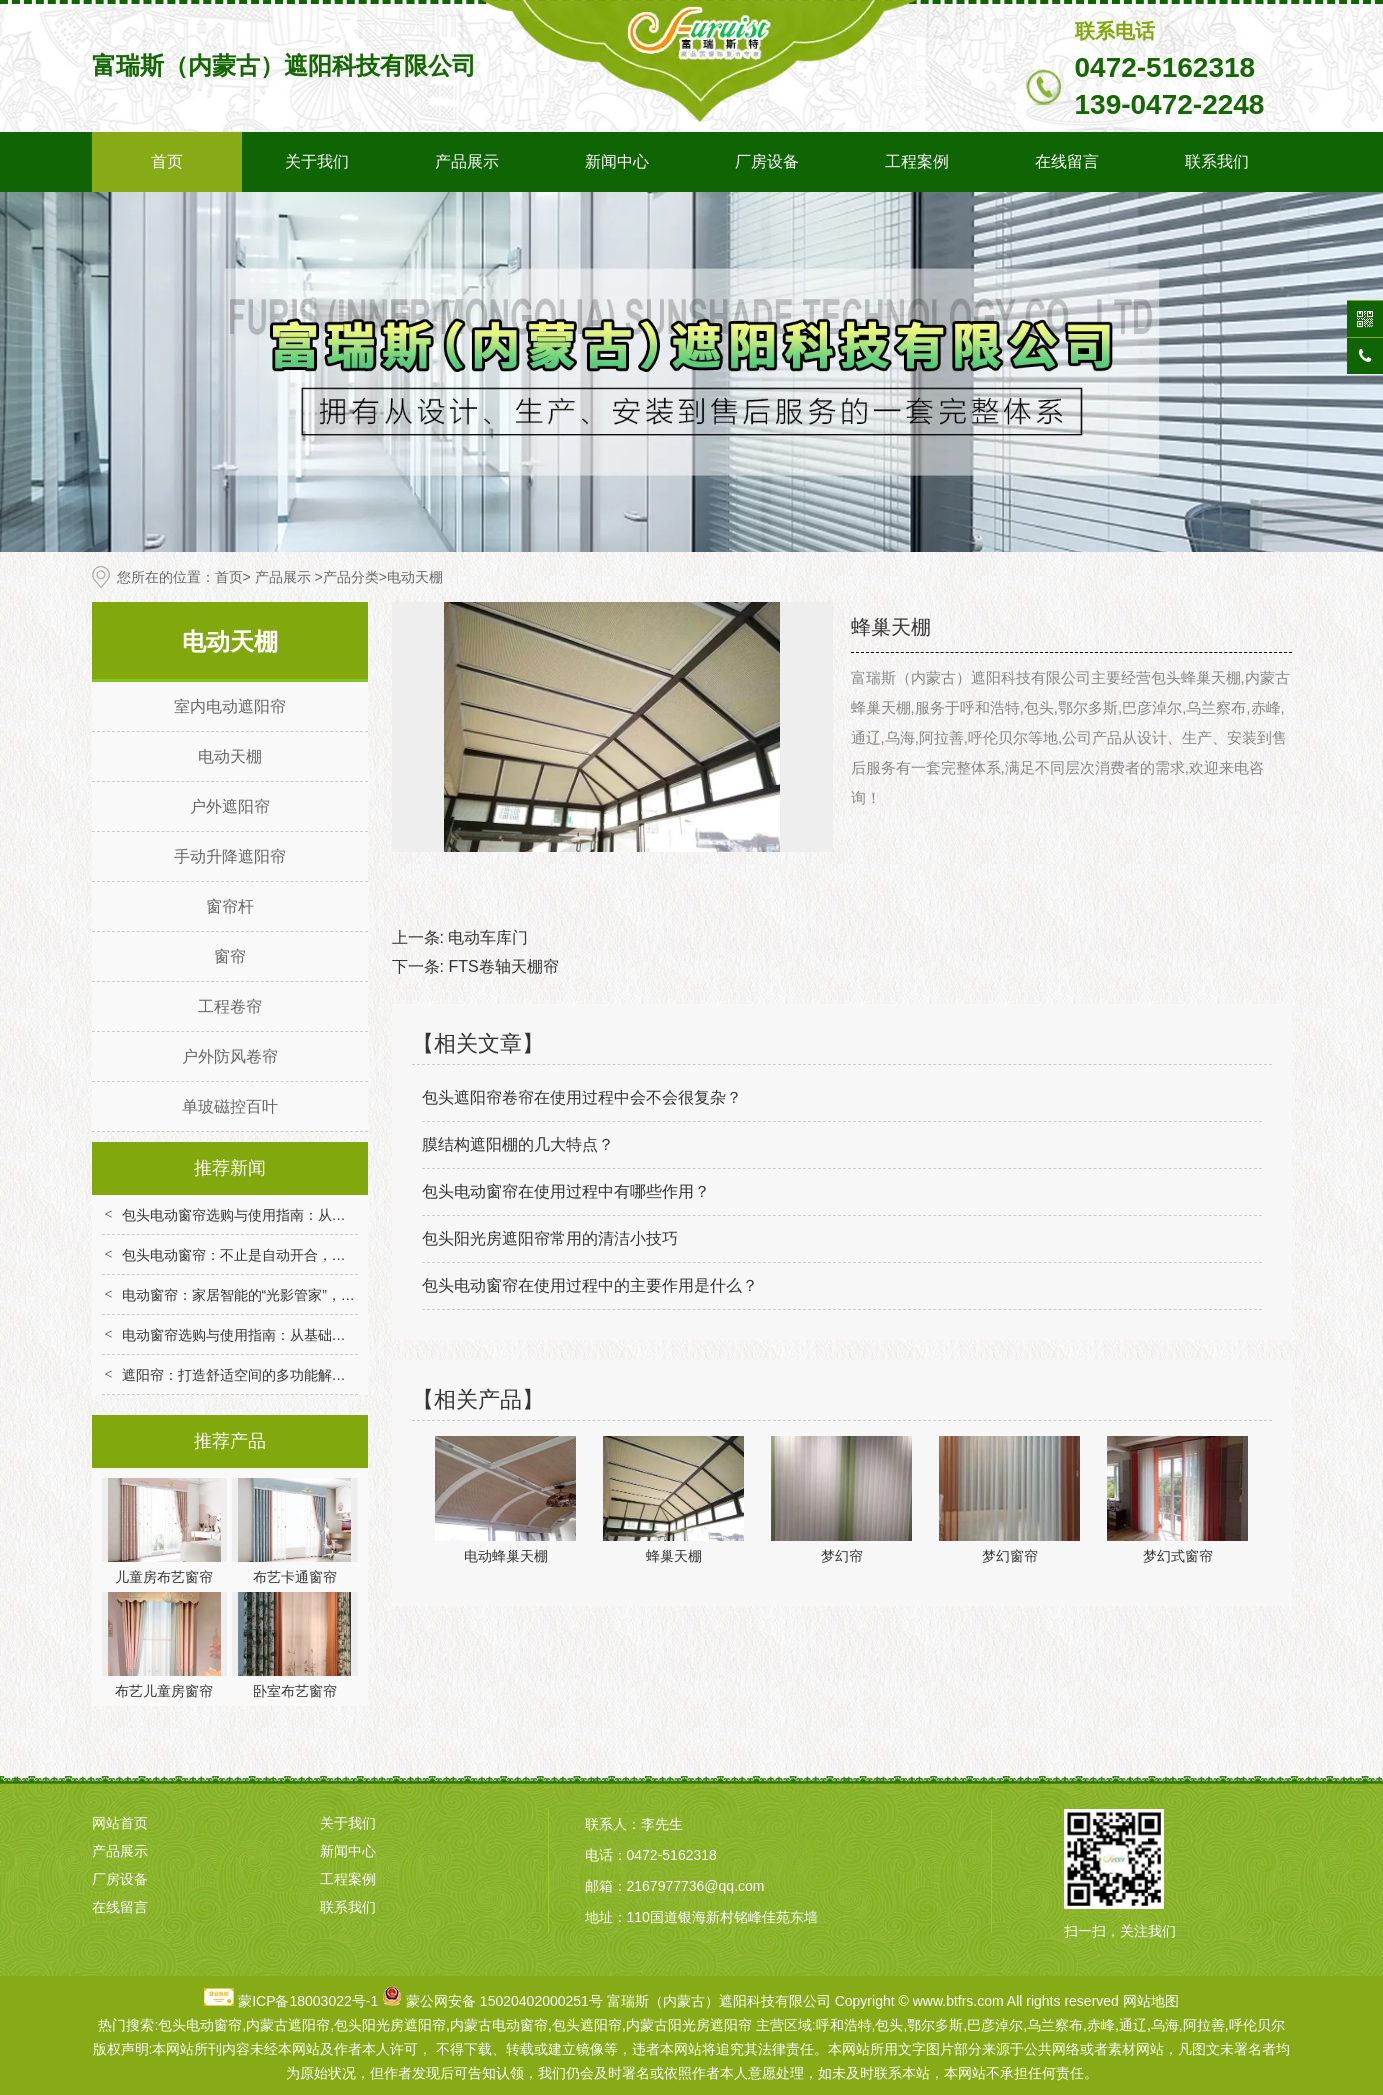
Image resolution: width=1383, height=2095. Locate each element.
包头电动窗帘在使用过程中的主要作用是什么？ (590, 1285)
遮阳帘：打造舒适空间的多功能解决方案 (248, 1375)
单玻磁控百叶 (230, 1106)
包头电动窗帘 (200, 2025)
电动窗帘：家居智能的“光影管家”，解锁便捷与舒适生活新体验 (315, 1295)
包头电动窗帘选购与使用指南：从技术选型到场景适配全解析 (311, 1215)
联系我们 (1217, 161)
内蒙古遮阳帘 (288, 2025)
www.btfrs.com (958, 2001)
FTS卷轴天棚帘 (503, 966)
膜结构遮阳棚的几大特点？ (518, 1144)
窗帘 (230, 956)
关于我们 (317, 161)
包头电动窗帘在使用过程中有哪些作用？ (566, 1191)
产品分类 (351, 577)
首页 (167, 161)
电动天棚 (230, 756)
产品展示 (467, 161)
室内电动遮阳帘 (230, 706)
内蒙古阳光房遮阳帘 (689, 2025)
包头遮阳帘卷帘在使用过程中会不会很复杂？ (582, 1097)
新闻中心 (617, 161)
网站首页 (120, 1823)
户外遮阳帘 (230, 806)
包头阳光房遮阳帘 (390, 2025)
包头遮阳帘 (587, 2025)
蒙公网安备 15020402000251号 (504, 2001)
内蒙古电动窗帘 (499, 2025)
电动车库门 (488, 937)
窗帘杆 (230, 906)
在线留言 (1067, 161)
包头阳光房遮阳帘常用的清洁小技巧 (550, 1238)
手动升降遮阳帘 (230, 856)
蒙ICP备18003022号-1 (308, 2001)
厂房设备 (767, 161)
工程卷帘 (230, 1006)
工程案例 (917, 161)
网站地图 (1151, 2001)
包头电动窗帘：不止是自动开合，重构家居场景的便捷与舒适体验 (325, 1255)
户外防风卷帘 (230, 1056)
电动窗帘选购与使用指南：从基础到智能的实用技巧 (283, 1335)
